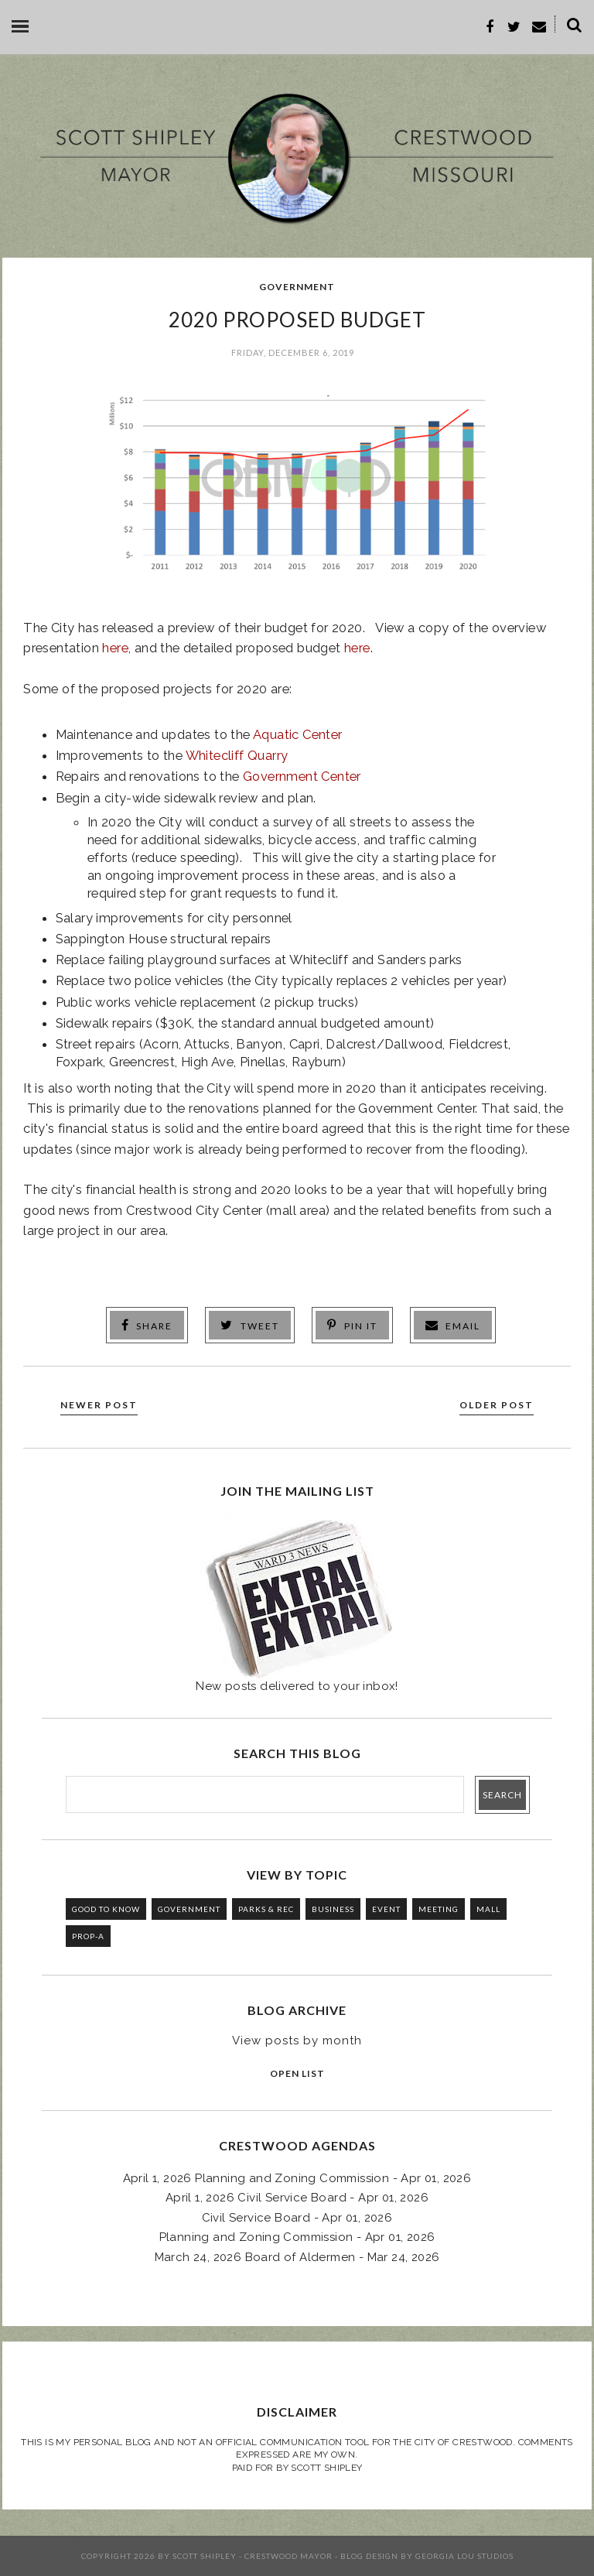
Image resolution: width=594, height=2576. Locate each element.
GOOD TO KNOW (106, 1909)
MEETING (438, 1909)
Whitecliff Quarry (237, 755)
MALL (488, 1909)
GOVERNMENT (297, 286)
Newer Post (99, 1405)
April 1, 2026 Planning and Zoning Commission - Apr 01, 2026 (297, 2178)
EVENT (386, 1909)
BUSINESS (333, 1909)
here (115, 647)
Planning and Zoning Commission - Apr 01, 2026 (297, 2237)
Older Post (496, 1405)
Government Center (302, 776)
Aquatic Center (298, 734)
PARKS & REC (266, 1909)
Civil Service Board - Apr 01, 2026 (297, 2218)
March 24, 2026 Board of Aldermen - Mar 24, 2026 (297, 2257)
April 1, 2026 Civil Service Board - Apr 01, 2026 (297, 2198)
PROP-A (88, 1936)
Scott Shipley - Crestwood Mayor (252, 2556)
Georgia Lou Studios (464, 2556)
